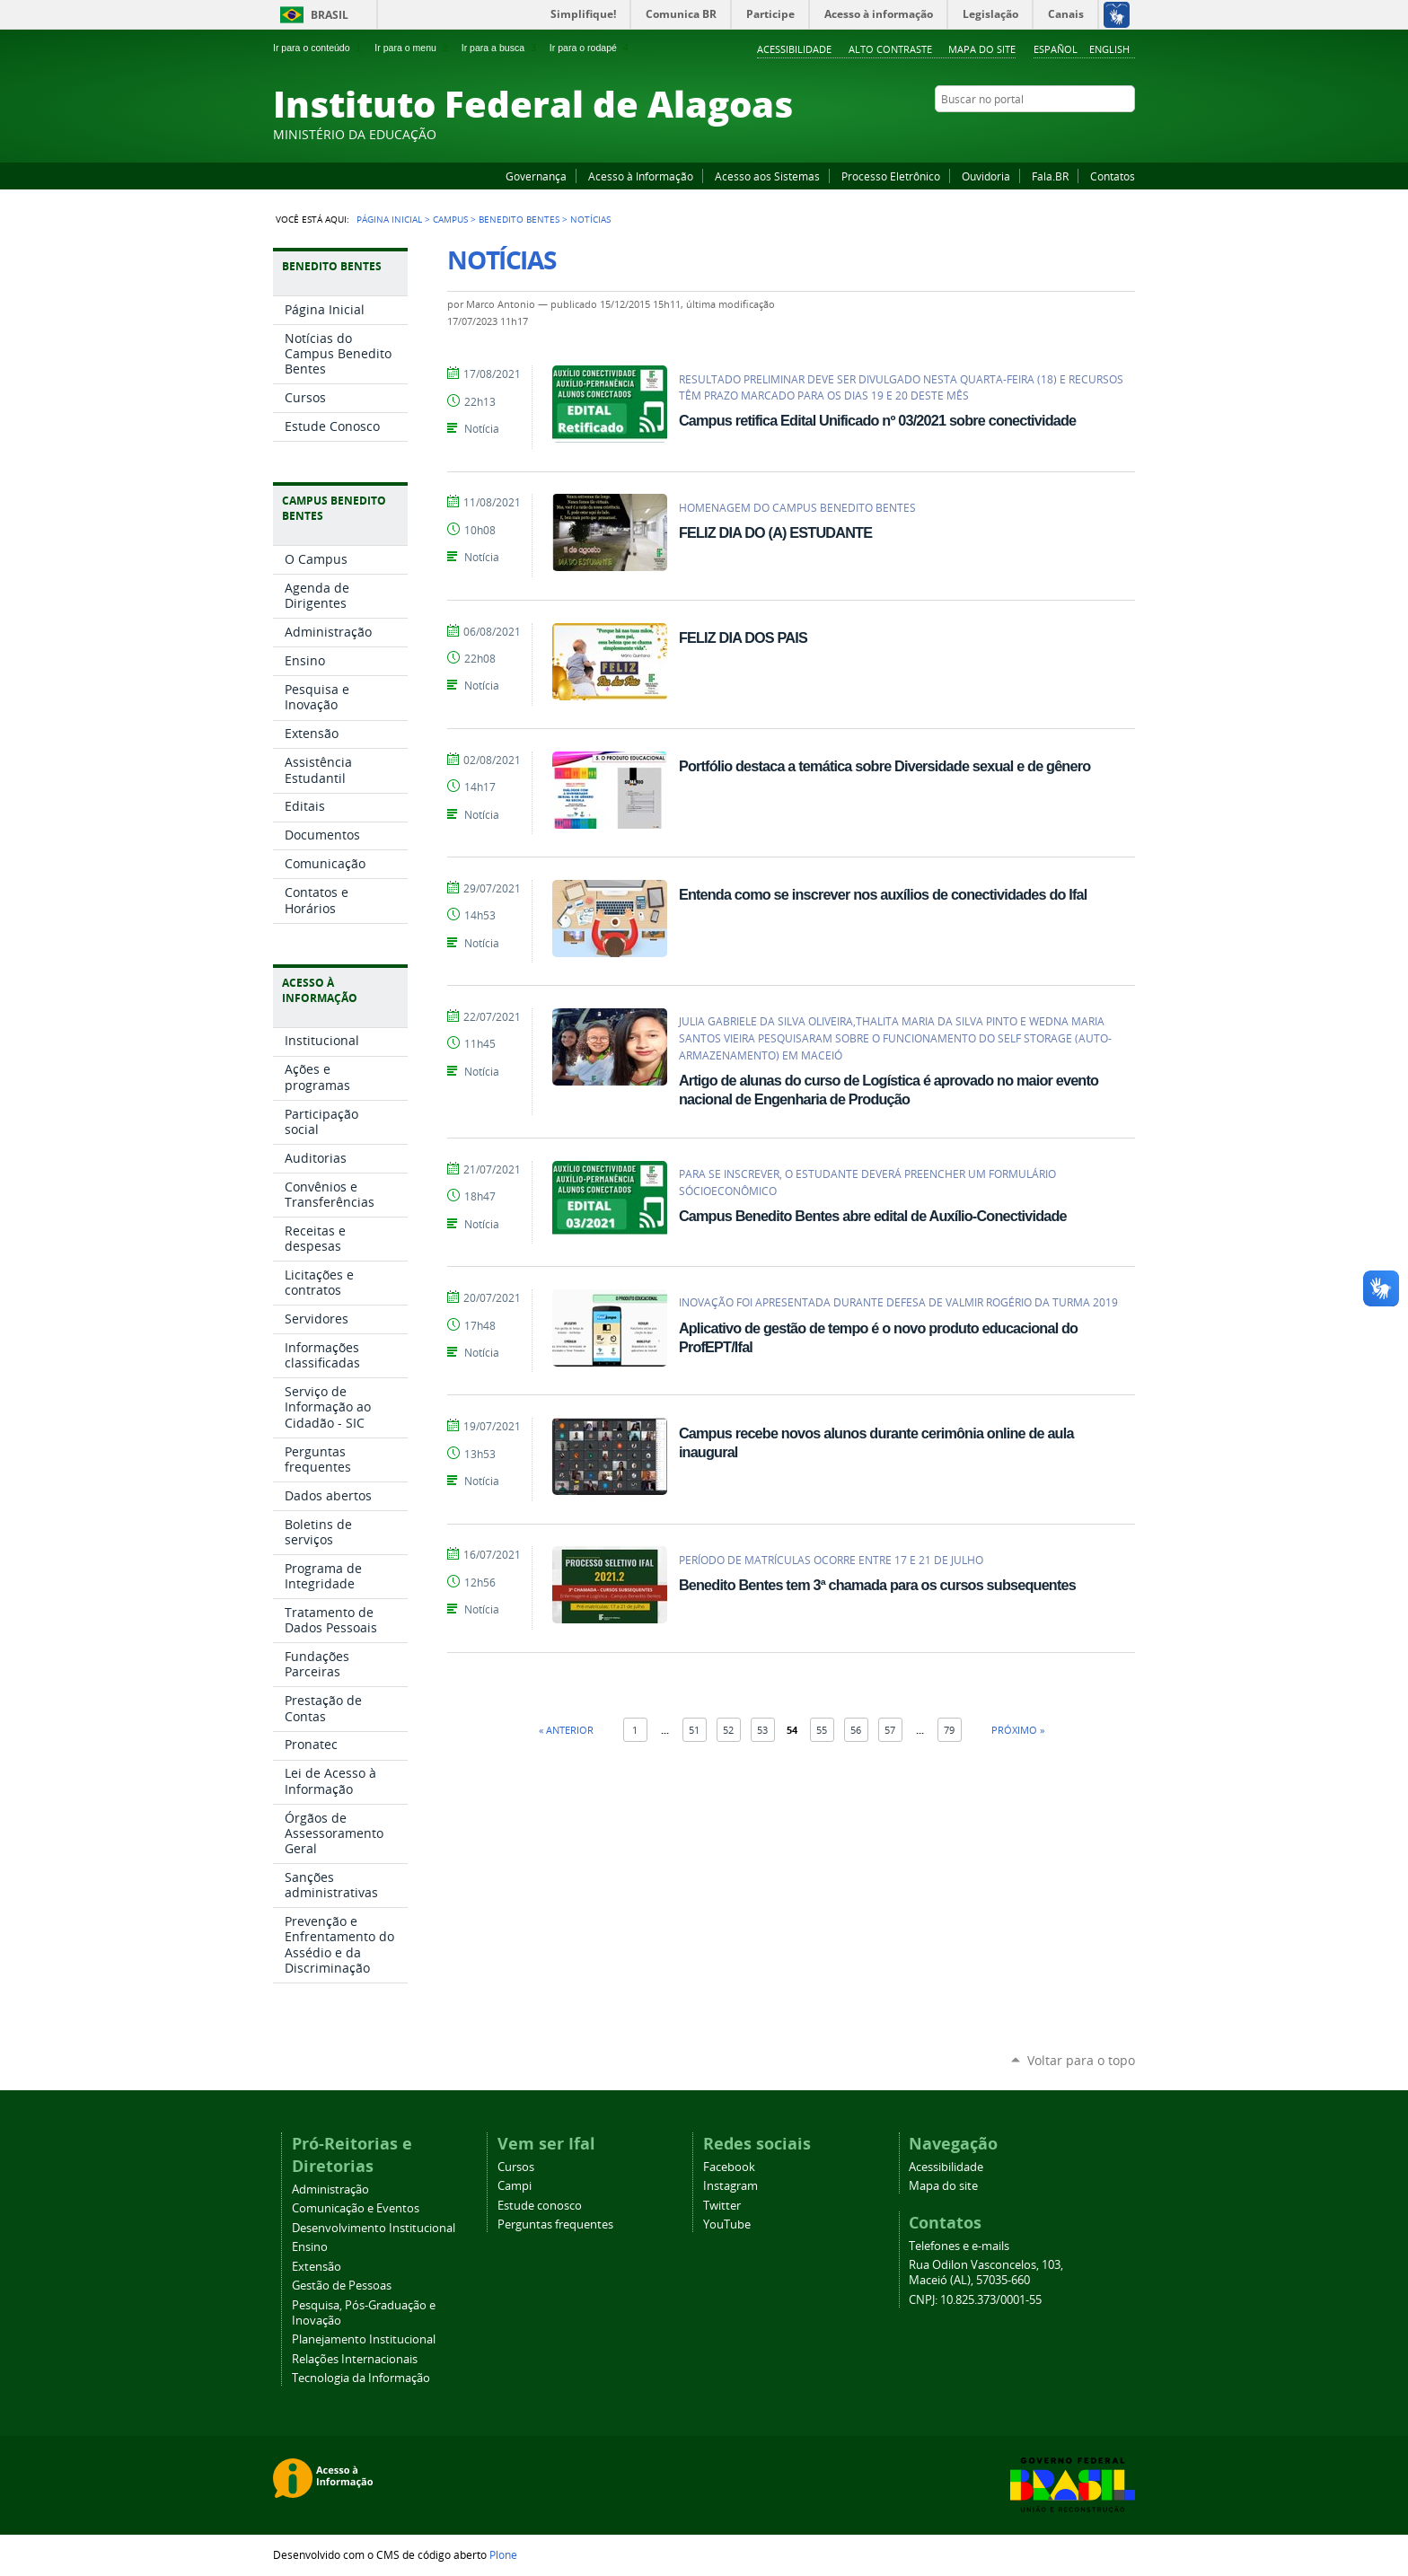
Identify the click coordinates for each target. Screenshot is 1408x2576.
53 (762, 1729)
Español (1056, 49)
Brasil (329, 14)
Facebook (1036, 134)
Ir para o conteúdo (319, 47)
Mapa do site (982, 49)
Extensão (316, 2266)
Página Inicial (389, 219)
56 (855, 1729)
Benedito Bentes (519, 219)
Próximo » (1017, 1729)
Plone (503, 2554)
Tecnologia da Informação (361, 2378)
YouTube (1059, 134)
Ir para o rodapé (591, 47)
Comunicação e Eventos (355, 2208)
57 (889, 1729)
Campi (514, 2186)
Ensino (310, 2247)
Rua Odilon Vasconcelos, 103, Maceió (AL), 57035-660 (986, 2272)
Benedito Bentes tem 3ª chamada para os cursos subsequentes (877, 1585)
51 (694, 1729)
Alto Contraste (890, 49)
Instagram (1081, 134)
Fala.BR (1050, 176)
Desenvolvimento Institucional (373, 2228)
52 (728, 1729)
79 (949, 1729)
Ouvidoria (986, 176)
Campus (450, 219)
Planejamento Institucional (364, 2339)
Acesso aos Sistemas (767, 176)
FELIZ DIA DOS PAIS (743, 637)
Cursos (515, 2167)
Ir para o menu (412, 47)
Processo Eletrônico (890, 176)
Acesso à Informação (640, 176)
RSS (1126, 134)
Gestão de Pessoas (342, 2285)
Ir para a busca (501, 47)
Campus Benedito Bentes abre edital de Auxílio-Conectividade (873, 1216)
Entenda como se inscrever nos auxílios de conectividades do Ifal (883, 894)
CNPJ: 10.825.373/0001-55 (975, 2300)
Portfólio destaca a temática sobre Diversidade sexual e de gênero (884, 766)
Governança (536, 176)
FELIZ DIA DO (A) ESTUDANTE (775, 532)
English (1109, 49)
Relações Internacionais (355, 2359)
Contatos (1112, 176)
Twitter (1104, 134)
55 (821, 1729)
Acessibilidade (794, 49)
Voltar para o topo (1081, 2060)
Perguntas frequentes (555, 2224)
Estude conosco (539, 2205)
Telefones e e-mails (959, 2246)
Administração (330, 2189)
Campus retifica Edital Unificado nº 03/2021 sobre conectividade (877, 420)
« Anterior (566, 1729)
